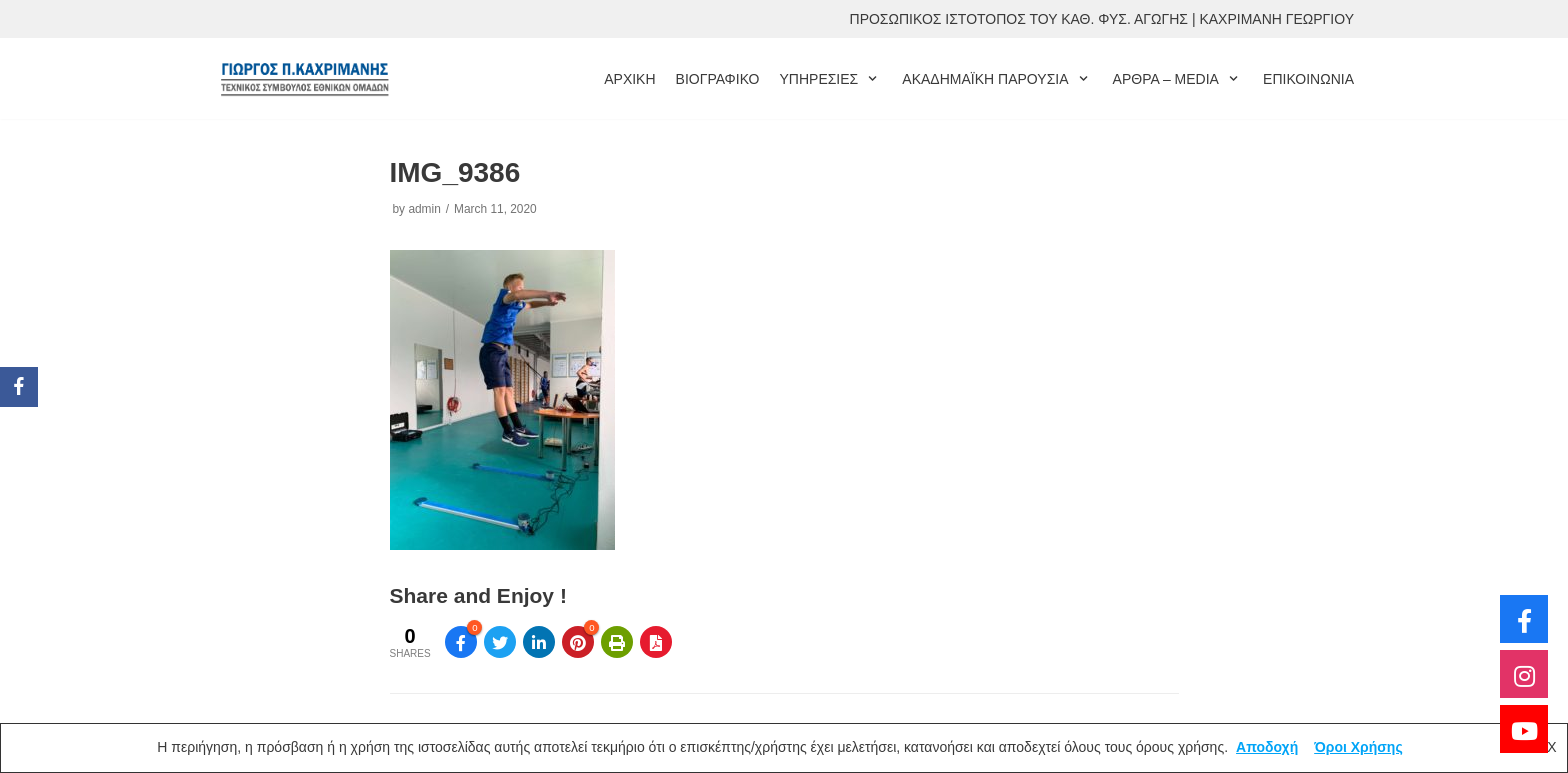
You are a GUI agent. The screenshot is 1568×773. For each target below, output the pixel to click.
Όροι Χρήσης (1358, 747)
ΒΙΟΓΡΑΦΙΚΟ (718, 79)
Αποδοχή (1267, 747)
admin (424, 209)
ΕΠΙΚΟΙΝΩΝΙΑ (1308, 79)
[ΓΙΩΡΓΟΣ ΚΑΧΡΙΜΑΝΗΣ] (304, 78)
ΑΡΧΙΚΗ (629, 79)
